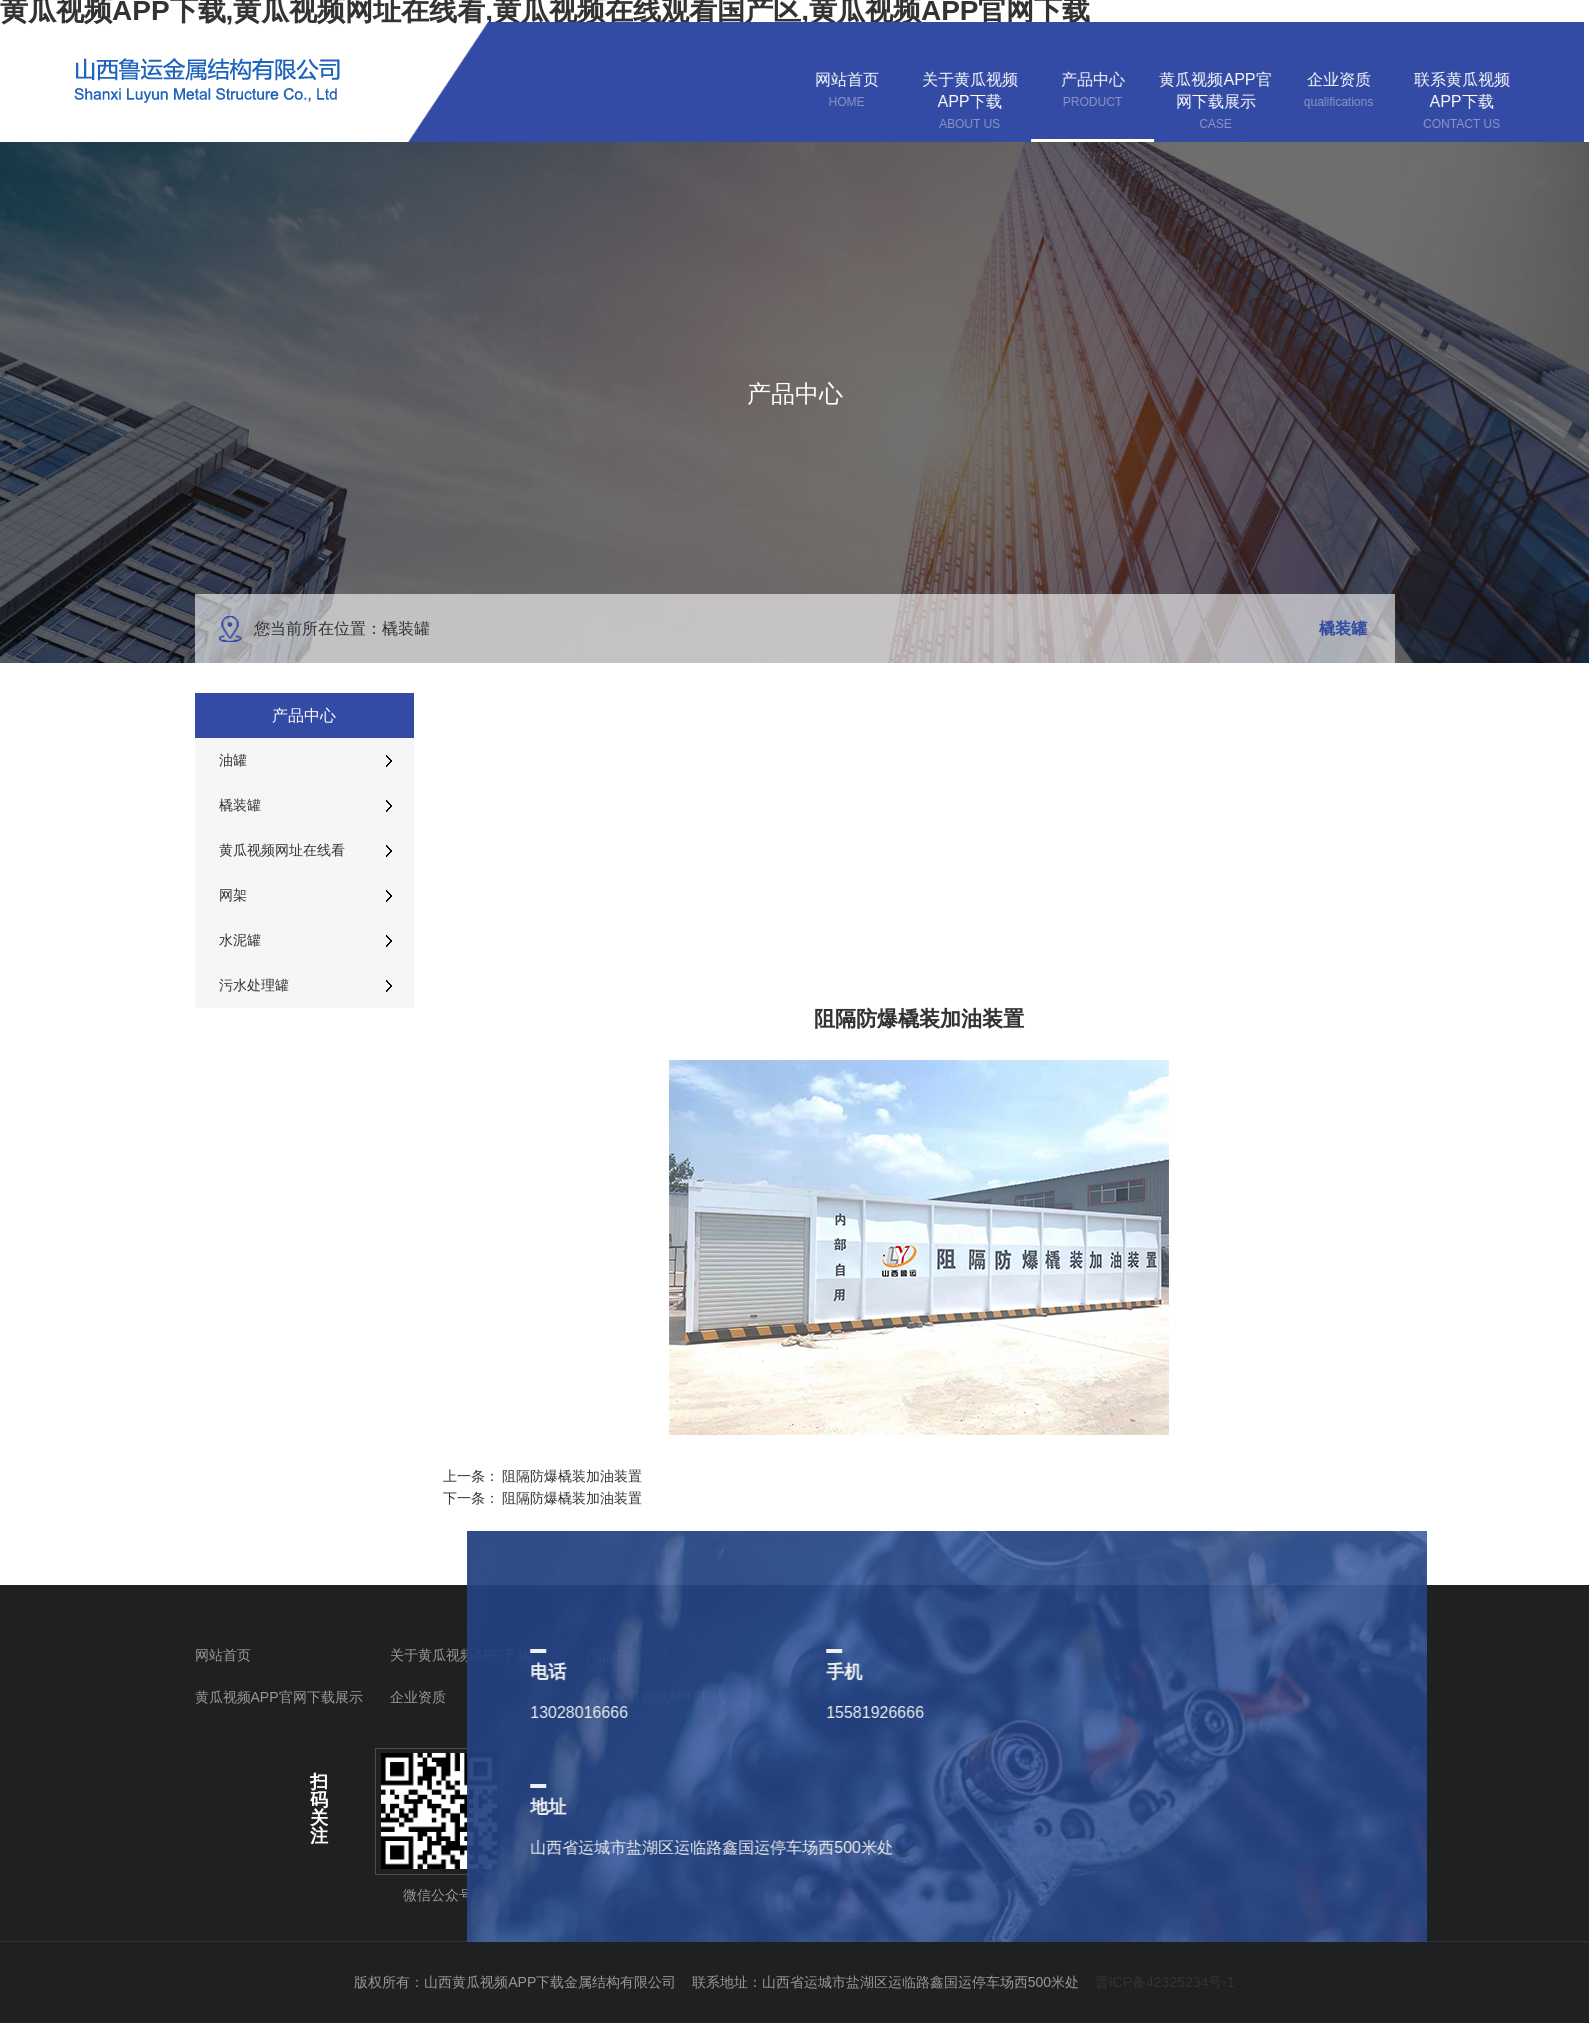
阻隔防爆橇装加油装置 (572, 1476)
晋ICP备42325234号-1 (1165, 1982)
